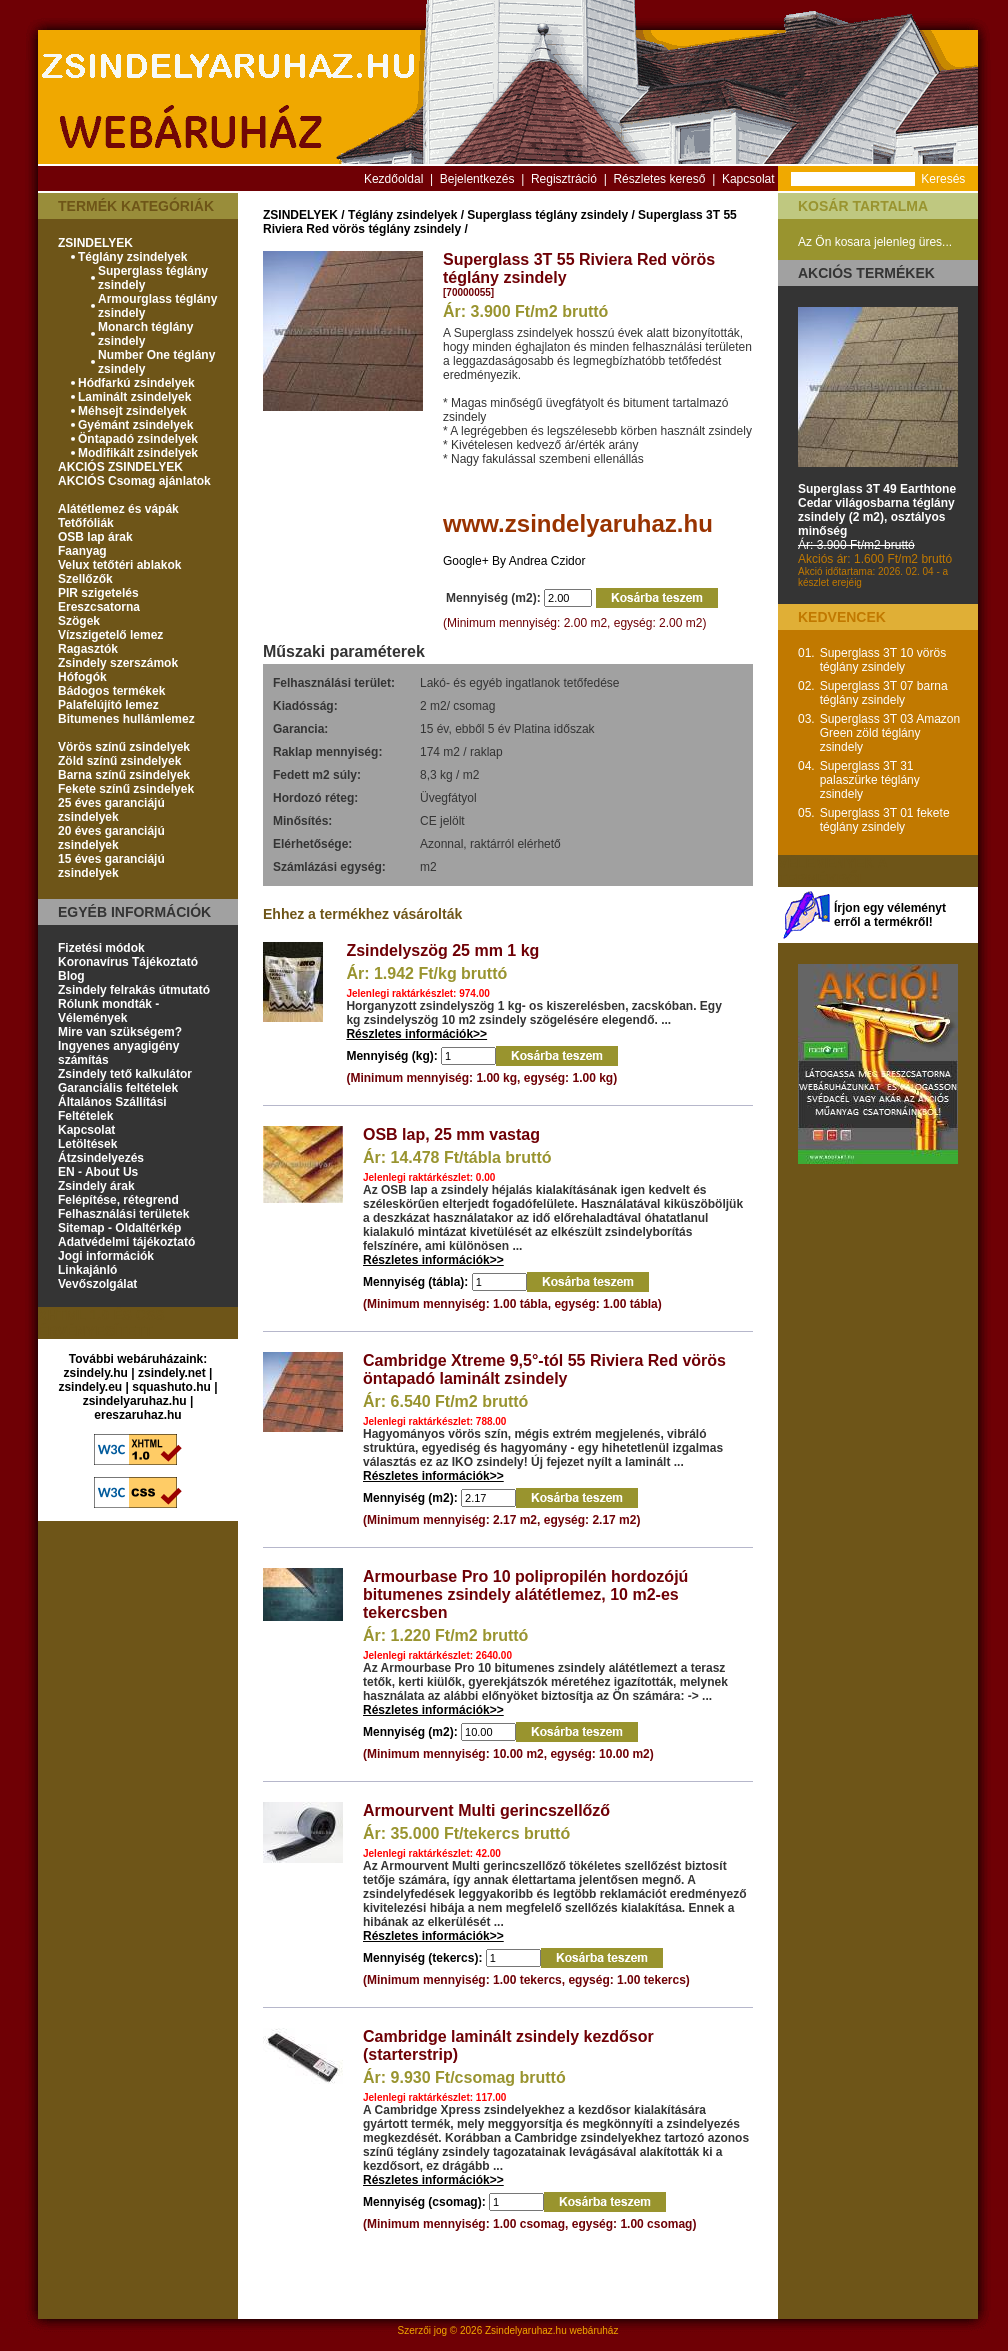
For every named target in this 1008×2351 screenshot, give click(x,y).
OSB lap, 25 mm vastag (451, 1134)
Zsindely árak (96, 1186)
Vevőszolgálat (97, 1284)
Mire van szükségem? (120, 1032)
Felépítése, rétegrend (118, 1200)
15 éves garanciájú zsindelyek (111, 866)
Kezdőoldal (393, 179)
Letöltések (87, 1144)
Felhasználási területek (123, 1214)
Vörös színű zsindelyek (124, 747)
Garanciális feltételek (118, 1088)
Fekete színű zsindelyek (126, 789)
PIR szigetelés (98, 593)
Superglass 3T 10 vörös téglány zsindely (883, 660)
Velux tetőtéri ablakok (119, 565)
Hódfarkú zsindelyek (136, 383)
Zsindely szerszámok (118, 663)
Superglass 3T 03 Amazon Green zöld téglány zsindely (890, 733)
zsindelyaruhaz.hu (135, 1401)
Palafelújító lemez (108, 705)
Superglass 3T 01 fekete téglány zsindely (885, 820)
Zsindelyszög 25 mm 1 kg (442, 950)
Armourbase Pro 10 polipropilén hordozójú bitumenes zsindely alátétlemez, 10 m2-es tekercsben (525, 1594)
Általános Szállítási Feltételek (112, 1109)
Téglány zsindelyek (132, 257)
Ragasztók (88, 649)
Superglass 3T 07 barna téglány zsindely (884, 693)
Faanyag (82, 551)
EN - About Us (98, 1172)
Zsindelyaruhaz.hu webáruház (551, 2330)
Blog (71, 976)
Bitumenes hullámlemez (126, 719)
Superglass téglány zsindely (547, 215)
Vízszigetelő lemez (110, 635)
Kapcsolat (748, 179)
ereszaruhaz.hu (137, 1415)
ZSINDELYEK (95, 243)
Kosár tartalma (863, 206)
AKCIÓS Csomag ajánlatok (134, 481)
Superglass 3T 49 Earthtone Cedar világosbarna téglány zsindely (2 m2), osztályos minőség (877, 510)
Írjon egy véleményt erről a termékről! (890, 915)
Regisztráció (564, 179)
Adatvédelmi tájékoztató (126, 1242)
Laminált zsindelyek (134, 397)
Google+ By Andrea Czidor (514, 561)
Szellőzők (85, 579)
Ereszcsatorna (99, 607)
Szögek (79, 621)
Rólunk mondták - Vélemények (108, 1011)
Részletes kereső (659, 179)
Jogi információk (106, 1256)
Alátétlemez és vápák (118, 509)
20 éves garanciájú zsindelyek (111, 838)
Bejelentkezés (477, 179)
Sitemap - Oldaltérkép (119, 1228)
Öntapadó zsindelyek (138, 439)
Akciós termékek (866, 273)
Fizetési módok (101, 948)
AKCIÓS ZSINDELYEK (120, 467)
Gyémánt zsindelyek (135, 425)
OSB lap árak (95, 537)
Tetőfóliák (86, 523)
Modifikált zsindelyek (138, 453)
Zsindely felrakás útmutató (134, 990)
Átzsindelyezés (101, 1158)
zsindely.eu (90, 1387)
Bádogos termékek (111, 691)
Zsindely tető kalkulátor (125, 1074)
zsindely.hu (96, 1373)
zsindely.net (172, 1373)
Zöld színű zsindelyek (119, 761)
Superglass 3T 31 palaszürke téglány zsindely (870, 780)
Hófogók (82, 677)
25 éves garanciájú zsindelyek (111, 810)
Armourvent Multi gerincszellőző (486, 1810)
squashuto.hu (171, 1387)
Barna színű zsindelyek (124, 775)
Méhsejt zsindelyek (132, 411)
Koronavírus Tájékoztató (128, 962)
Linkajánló (87, 1270)
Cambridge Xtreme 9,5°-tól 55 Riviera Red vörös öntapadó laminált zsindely (544, 1369)
